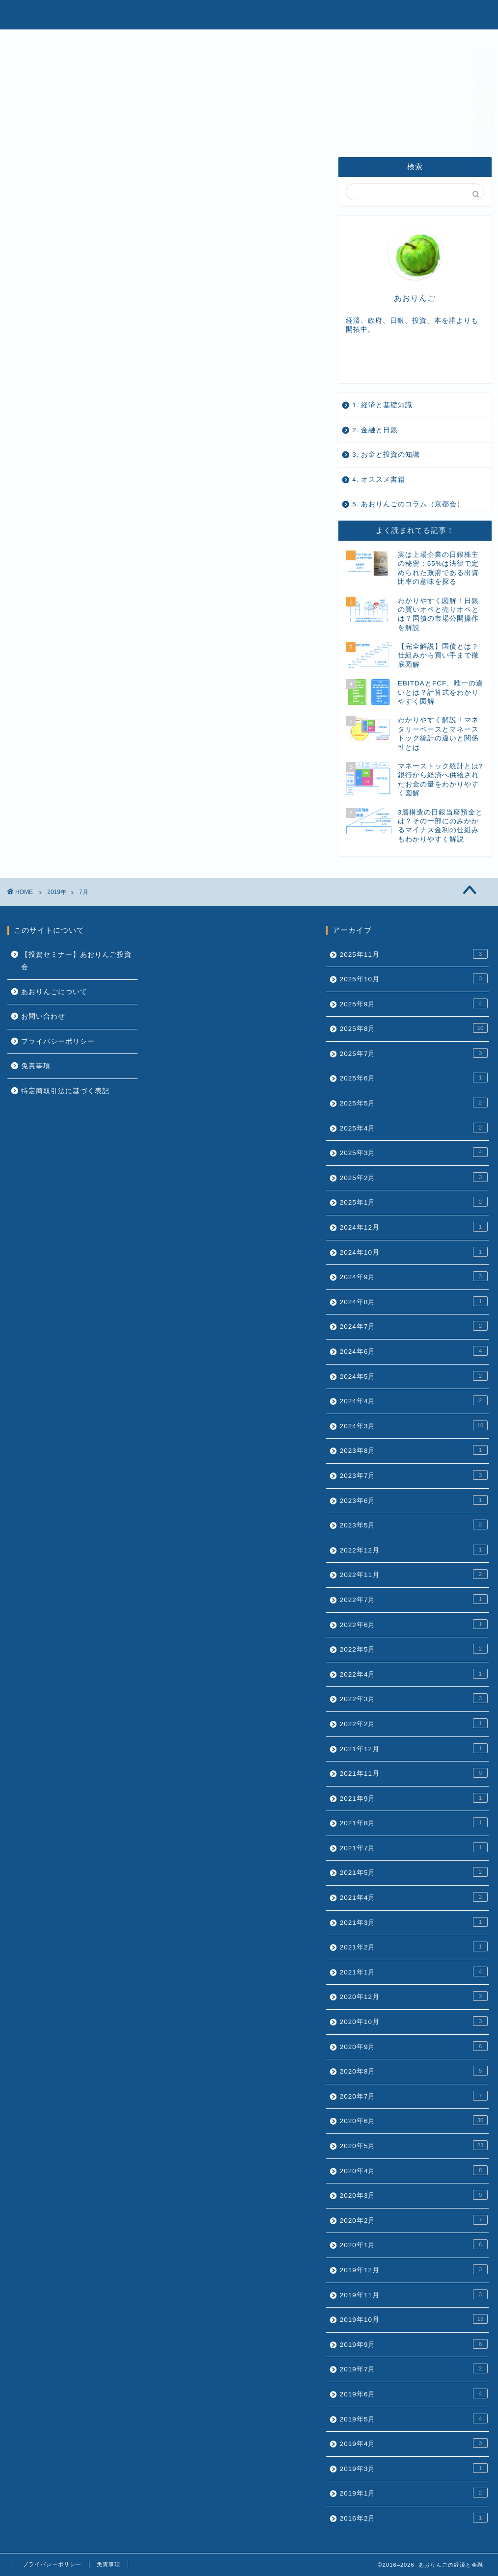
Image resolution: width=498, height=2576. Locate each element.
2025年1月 (414, 1202)
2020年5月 (414, 2145)
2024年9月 (414, 1276)
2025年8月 (414, 1028)
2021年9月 (414, 1798)
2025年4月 (414, 1127)
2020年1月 (414, 2244)
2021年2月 (414, 1946)
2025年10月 (414, 978)
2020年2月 (414, 2220)
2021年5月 (414, 1872)
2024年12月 (414, 1227)
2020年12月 (414, 1996)
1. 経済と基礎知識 (382, 405)
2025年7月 (414, 1053)
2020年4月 (414, 2170)
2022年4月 (414, 1674)
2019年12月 (414, 2269)
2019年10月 (414, 2319)
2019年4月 (414, 2443)
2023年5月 (414, 1524)
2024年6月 (414, 1351)
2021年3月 (414, 1922)
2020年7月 (414, 2096)
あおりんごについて (54, 992)
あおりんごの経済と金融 (249, 14)
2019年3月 (414, 2468)
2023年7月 (414, 1475)
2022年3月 (414, 1698)
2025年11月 (414, 954)
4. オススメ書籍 (378, 479)
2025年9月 (414, 1003)
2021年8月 (414, 1822)
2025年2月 (414, 1177)
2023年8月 (414, 1450)
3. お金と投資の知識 (386, 454)
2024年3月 (414, 1425)
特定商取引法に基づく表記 (65, 1091)
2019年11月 (414, 2294)
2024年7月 (414, 1326)
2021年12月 (414, 1748)
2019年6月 (414, 2393)
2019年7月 (414, 2368)
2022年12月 (414, 1549)
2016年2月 (414, 2518)
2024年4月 (414, 1400)
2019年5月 (414, 2418)
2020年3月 (414, 2195)
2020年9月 (414, 2046)
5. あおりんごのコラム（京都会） (408, 504)
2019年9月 (414, 2344)
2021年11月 (414, 1773)
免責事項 (36, 1066)
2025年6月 (414, 1077)
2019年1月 (414, 2492)
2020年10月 (414, 2021)
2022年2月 (414, 1723)
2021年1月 (414, 1971)
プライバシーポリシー (58, 1041)
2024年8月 (414, 1301)
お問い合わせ (43, 1016)
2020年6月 (414, 2120)
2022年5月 (414, 1649)
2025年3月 (414, 1152)
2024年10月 (414, 1252)
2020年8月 (414, 2071)
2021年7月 (414, 1847)
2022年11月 (414, 1574)
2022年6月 (414, 1624)
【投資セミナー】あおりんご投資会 (76, 961)
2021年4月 (414, 1897)
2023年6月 (414, 1500)
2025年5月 (414, 1102)
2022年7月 (414, 1599)
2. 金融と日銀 (375, 430)
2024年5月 (414, 1376)
